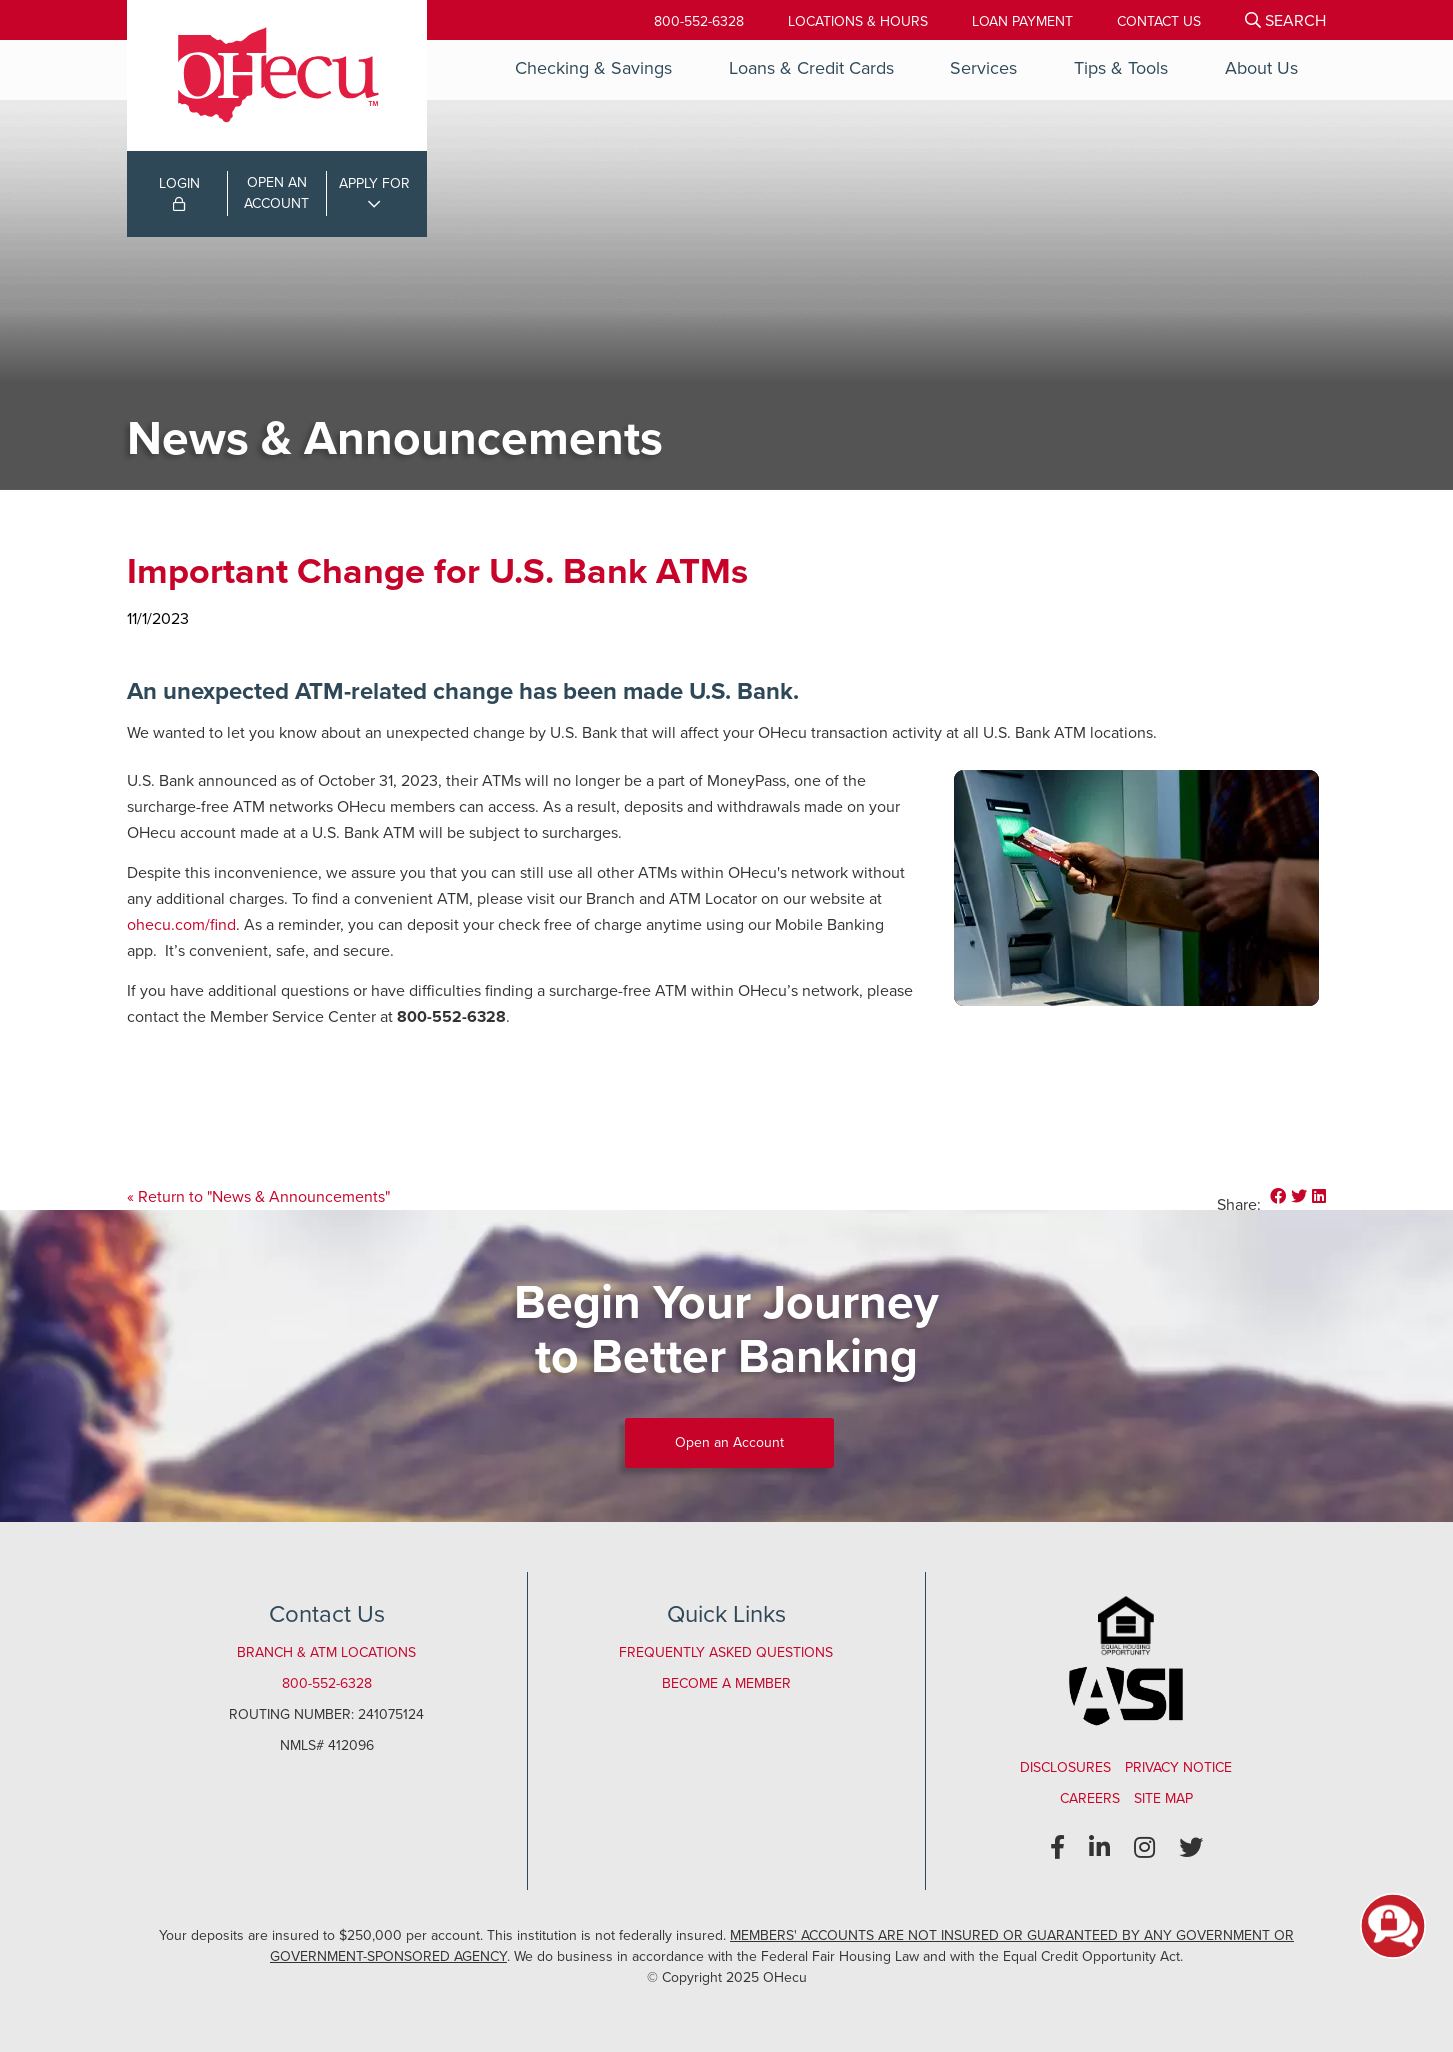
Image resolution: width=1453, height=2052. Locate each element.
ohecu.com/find (181, 924)
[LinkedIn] (1099, 1848)
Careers (1090, 1798)
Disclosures (1065, 1767)
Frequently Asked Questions (726, 1652)
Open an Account (729, 1442)
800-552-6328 (699, 21)
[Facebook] (1057, 1848)
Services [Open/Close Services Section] (983, 68)
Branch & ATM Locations (326, 1652)
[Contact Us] (1159, 21)
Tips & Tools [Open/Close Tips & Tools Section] (1121, 68)
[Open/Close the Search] (1285, 20)
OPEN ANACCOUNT (276, 193)
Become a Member (726, 1683)
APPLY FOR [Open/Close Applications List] (374, 183)
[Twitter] (1191, 1848)
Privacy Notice (1178, 1767)
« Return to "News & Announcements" (258, 1196)
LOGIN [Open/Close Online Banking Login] (179, 192)
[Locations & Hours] (858, 21)
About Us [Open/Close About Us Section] (1261, 68)
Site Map (1163, 1798)
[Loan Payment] (1022, 21)
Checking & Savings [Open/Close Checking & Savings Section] (593, 68)
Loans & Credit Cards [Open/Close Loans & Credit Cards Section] (811, 68)
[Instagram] (1144, 1848)
